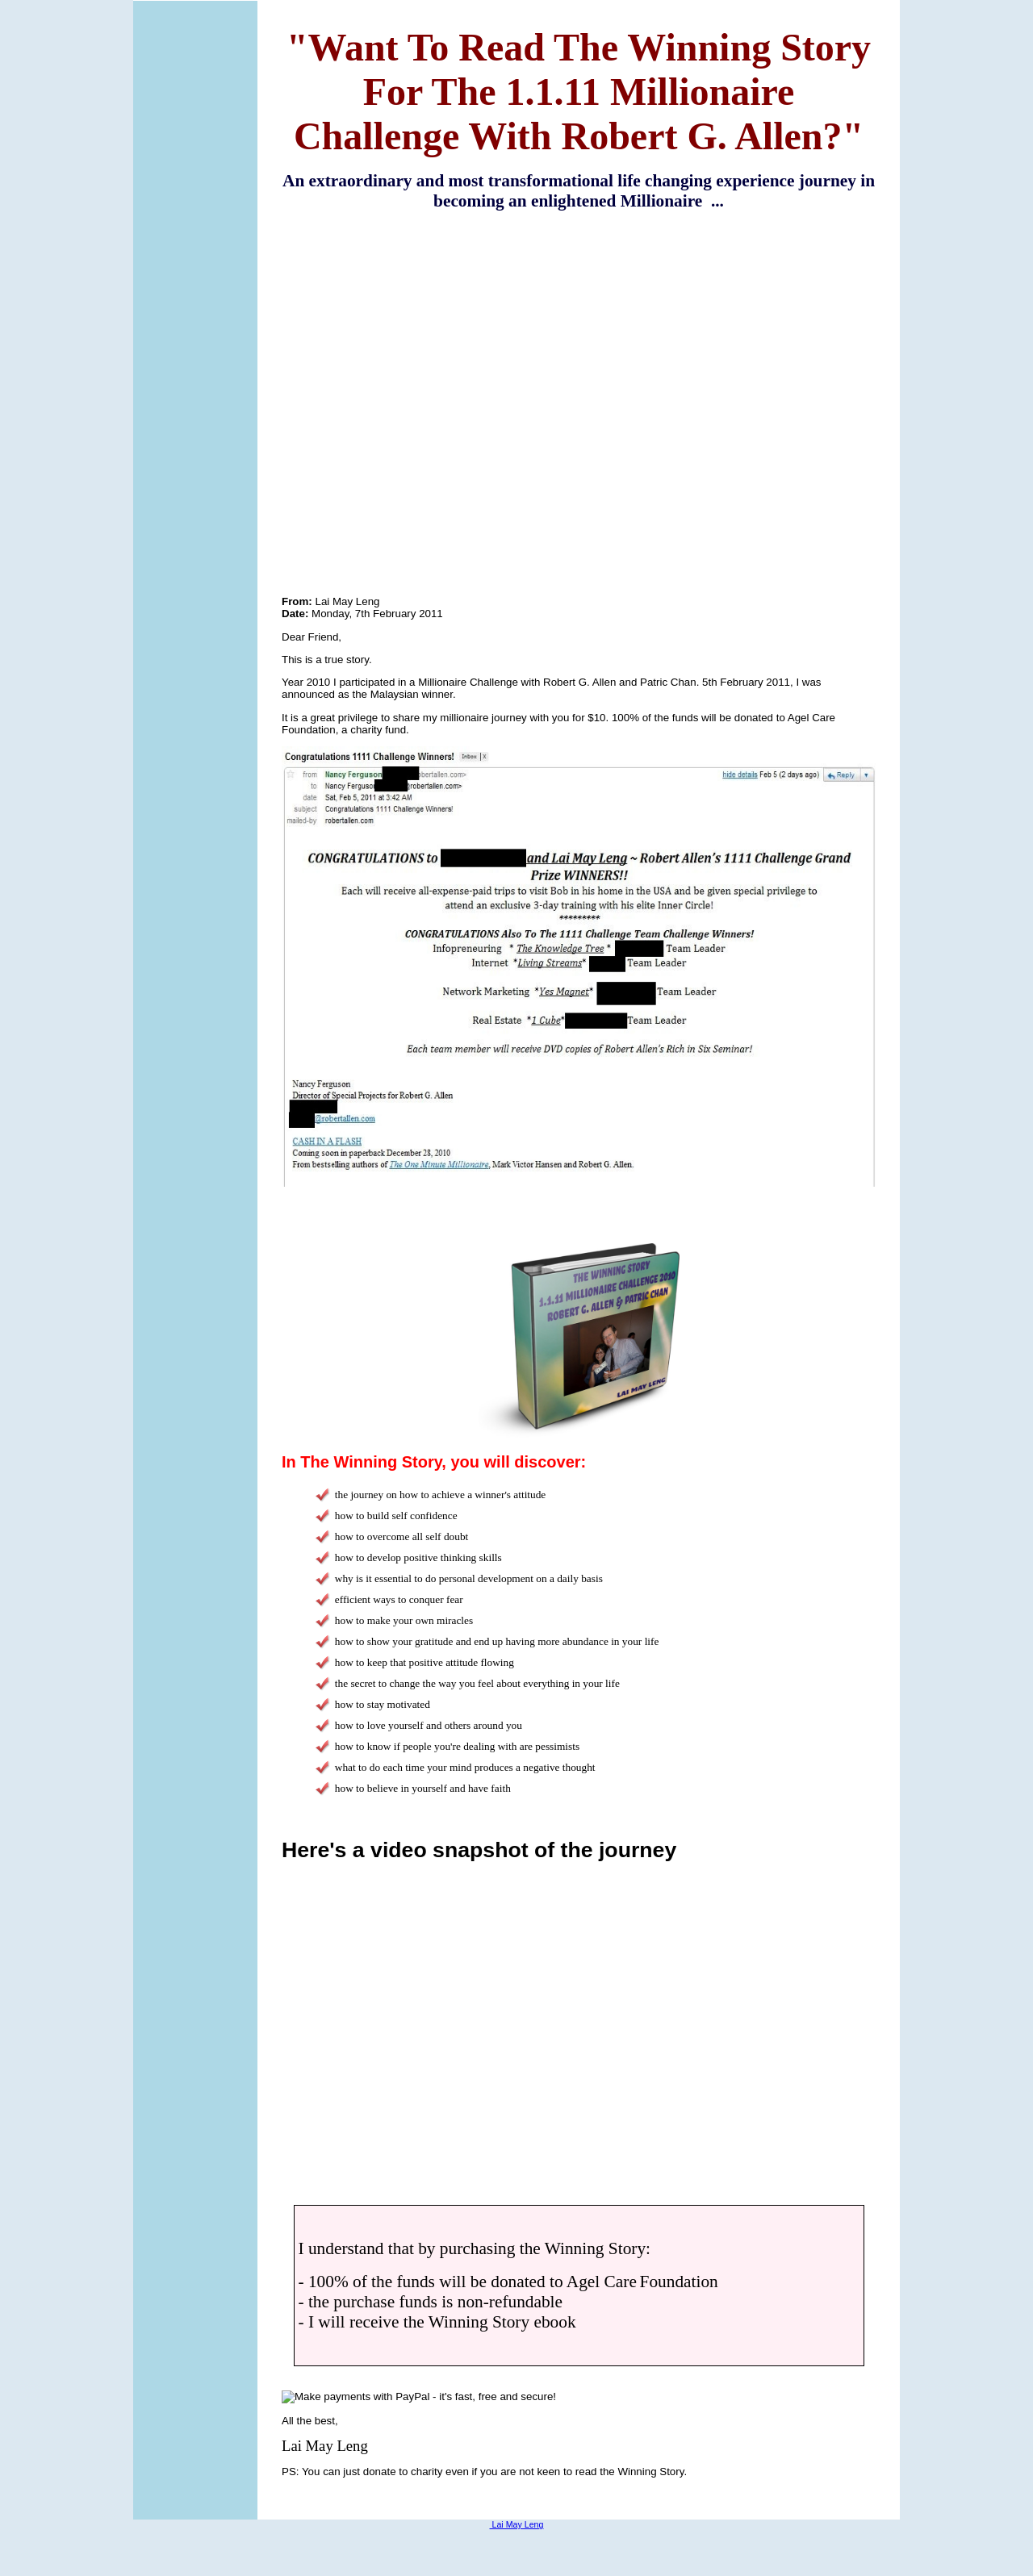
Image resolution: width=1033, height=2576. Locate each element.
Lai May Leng (517, 2524)
